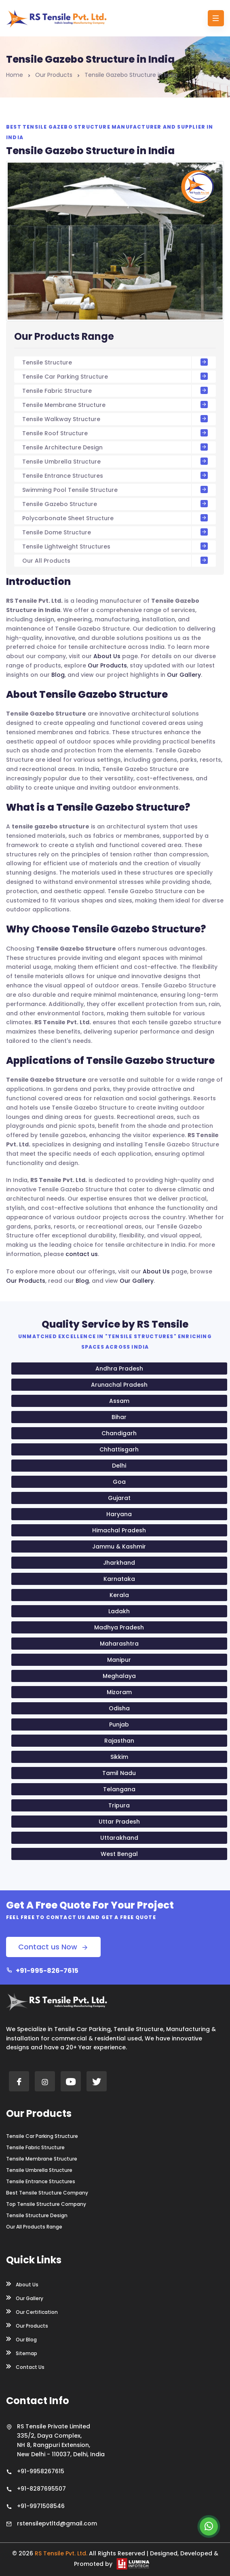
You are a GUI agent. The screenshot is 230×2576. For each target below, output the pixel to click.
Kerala (119, 1595)
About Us (106, 656)
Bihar (119, 1417)
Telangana (119, 1789)
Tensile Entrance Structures (115, 476)
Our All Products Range (34, 2227)
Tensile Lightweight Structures (115, 546)
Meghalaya (119, 1676)
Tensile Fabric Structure (115, 391)
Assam (119, 1401)
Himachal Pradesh (119, 1530)
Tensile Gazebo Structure (115, 504)
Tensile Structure (115, 362)
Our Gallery (184, 675)
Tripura (119, 1805)
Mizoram (119, 1692)
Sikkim (119, 1757)
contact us (81, 1254)
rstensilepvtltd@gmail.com (57, 2523)
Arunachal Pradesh (119, 1385)
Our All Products (115, 561)
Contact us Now (53, 1947)
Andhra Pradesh (119, 1368)
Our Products (53, 75)
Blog (58, 675)
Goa (119, 1482)
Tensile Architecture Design (115, 447)
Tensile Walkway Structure (115, 419)
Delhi (119, 1466)
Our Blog (21, 2339)
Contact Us (25, 2366)
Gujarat (119, 1498)
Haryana (119, 1514)
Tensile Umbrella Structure (115, 461)
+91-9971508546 (41, 2506)
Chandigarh (119, 1433)
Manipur (119, 1660)
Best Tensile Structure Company (47, 2193)
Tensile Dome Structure (115, 532)
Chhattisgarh (119, 1449)
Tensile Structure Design (37, 2215)
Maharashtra (119, 1644)
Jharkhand (119, 1563)
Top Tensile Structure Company (46, 2204)
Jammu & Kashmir (119, 1546)
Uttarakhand (119, 1838)
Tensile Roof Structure (115, 433)
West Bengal (119, 1854)
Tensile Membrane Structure (115, 405)
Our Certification (32, 2311)
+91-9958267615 (40, 2471)
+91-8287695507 (41, 2489)
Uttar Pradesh (119, 1822)
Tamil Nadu (119, 1773)
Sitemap (21, 2353)
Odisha (119, 1708)
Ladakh (119, 1611)
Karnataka (119, 1579)
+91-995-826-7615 (42, 1970)
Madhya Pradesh (119, 1627)
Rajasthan (119, 1741)
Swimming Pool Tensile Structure (115, 490)
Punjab (119, 1724)
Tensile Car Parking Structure (115, 377)
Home (14, 75)
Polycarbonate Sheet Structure (115, 518)
